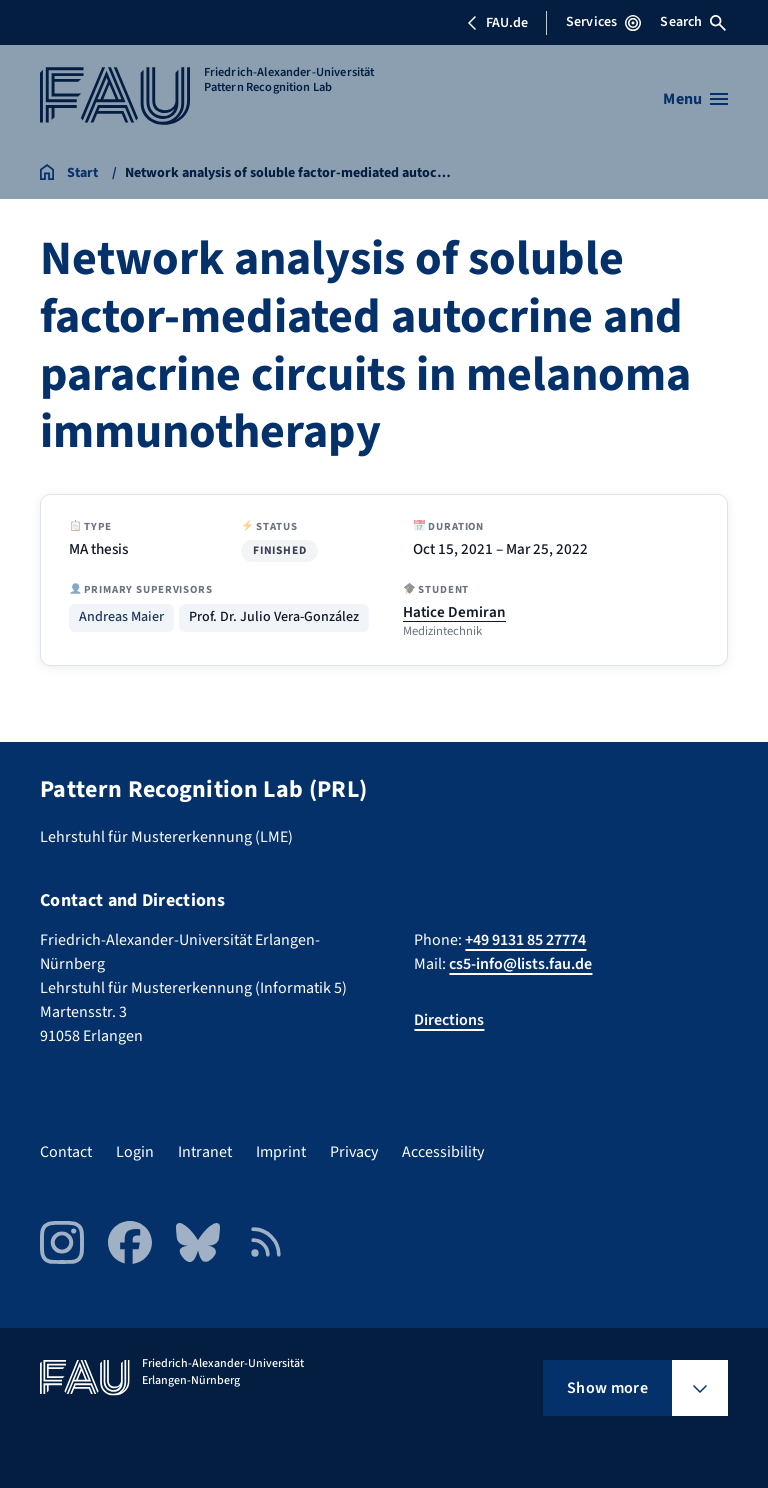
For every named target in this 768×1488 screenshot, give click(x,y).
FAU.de (497, 23)
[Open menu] (695, 99)
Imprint (281, 1152)
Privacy (354, 1152)
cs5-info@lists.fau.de (520, 964)
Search (693, 22)
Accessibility (443, 1152)
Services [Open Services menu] (603, 22)
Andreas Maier (121, 617)
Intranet (205, 1152)
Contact (66, 1152)
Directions (449, 1020)
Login (135, 1152)
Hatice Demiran (454, 612)
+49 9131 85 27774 (525, 940)
